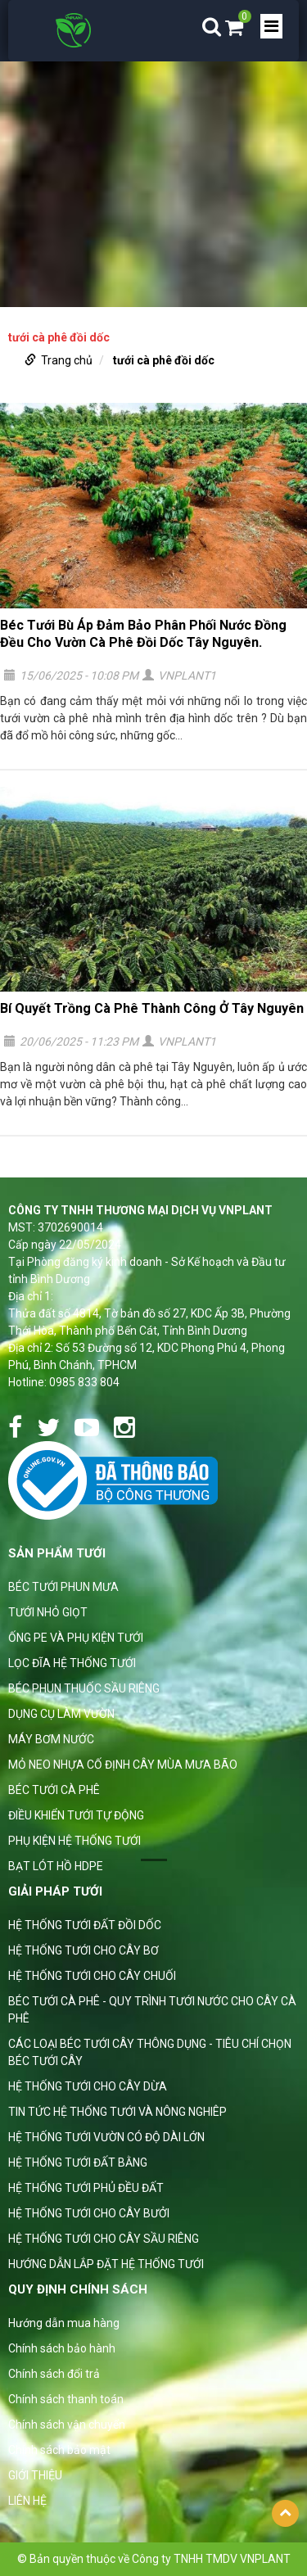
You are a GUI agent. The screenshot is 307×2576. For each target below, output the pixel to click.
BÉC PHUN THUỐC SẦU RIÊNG (84, 1688)
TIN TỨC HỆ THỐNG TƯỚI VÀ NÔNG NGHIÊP (117, 2111)
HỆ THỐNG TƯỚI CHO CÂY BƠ (83, 1950)
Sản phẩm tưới (57, 1553)
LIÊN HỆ (27, 2500)
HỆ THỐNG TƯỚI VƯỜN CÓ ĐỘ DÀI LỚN (106, 2137)
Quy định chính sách (77, 2289)
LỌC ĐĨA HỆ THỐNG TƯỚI (72, 1663)
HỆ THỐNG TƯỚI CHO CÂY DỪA (87, 2086)
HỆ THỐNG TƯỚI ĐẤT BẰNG (77, 2162)
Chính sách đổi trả (54, 2373)
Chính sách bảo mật (59, 2449)
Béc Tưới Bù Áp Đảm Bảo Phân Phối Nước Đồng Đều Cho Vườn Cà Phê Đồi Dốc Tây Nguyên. (143, 633)
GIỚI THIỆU (35, 2475)
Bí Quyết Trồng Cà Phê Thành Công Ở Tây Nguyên (152, 1008)
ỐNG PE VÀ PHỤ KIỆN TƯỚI (75, 1637)
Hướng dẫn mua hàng (64, 2323)
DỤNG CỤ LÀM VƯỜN (61, 1713)
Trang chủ (67, 360)
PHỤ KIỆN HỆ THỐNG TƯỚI (74, 1840)
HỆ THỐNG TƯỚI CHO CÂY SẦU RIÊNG (103, 2238)
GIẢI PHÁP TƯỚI (55, 1891)
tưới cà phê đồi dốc (163, 360)
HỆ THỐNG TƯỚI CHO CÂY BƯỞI (88, 2213)
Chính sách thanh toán (66, 2399)
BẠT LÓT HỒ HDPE (55, 1866)
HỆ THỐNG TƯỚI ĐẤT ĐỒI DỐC (84, 1925)
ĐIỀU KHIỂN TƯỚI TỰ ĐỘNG (76, 1815)
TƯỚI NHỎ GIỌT (48, 1612)
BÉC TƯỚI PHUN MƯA (63, 1586)
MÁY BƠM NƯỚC (51, 1739)
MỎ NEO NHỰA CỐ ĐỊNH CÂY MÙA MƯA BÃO (122, 1764)
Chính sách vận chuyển (66, 2424)
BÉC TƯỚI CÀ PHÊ (54, 1789)
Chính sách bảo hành (61, 2348)
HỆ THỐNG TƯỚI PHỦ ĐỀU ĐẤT (86, 2187)
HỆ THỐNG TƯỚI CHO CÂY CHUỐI (92, 1975)
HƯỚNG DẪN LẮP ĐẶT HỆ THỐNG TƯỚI (106, 2264)
